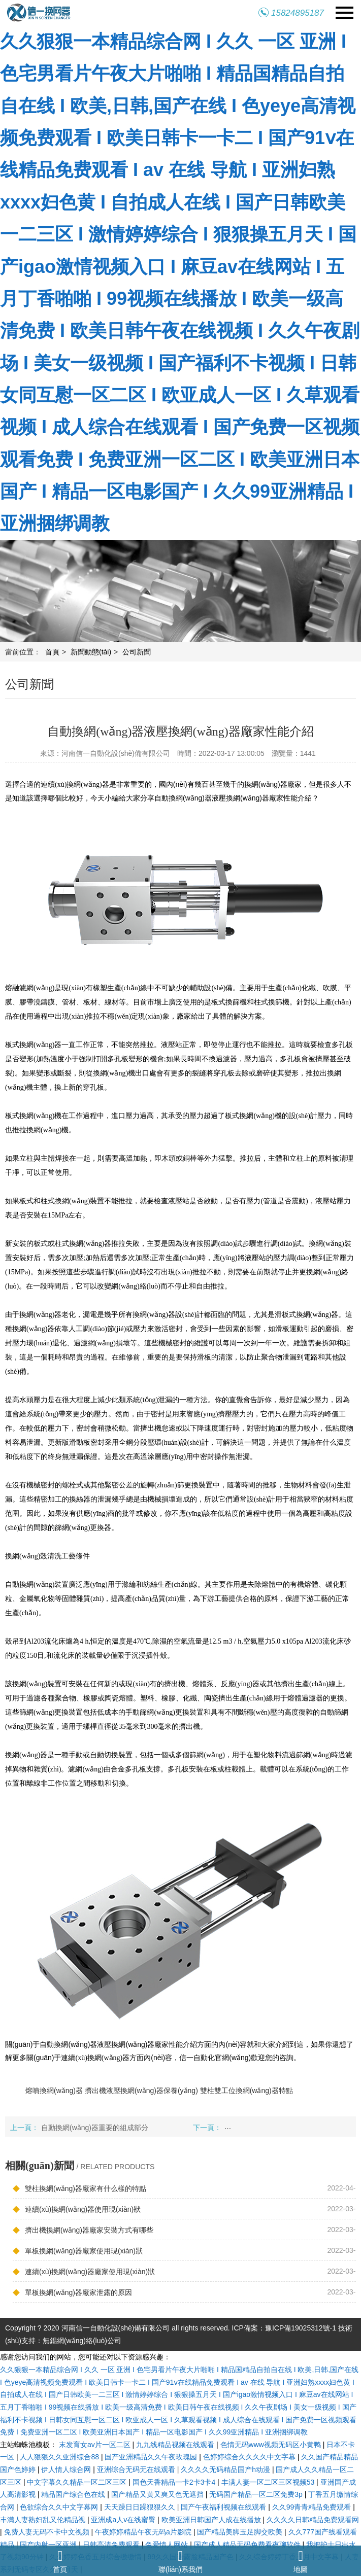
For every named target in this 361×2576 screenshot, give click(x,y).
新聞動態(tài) (91, 652)
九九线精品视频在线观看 (176, 2445)
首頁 (52, 652)
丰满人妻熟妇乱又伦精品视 (43, 2520)
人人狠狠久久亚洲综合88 (60, 2457)
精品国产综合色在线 (74, 2494)
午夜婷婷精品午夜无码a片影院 (144, 2532)
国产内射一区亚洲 (49, 2544)
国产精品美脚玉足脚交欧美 (240, 2532)
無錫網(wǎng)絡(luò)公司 (82, 2341)
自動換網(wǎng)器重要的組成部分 (94, 2128)
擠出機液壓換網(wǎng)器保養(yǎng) (141, 2090)
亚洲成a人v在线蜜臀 (124, 2520)
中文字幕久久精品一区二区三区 (77, 2482)
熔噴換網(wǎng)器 (54, 2090)
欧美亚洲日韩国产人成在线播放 (212, 2520)
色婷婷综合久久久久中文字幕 (250, 2457)
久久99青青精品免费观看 (312, 2507)
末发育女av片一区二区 (96, 2445)
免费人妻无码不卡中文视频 (47, 2532)
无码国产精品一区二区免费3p (256, 2494)
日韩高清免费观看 (112, 2544)
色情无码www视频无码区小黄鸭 (271, 2445)
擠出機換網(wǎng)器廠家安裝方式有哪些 (83, 2229)
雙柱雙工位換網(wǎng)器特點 (246, 2090)
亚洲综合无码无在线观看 (137, 2469)
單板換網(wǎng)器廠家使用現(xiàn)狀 (78, 2250)
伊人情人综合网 (67, 2469)
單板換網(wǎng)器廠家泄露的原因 (72, 2292)
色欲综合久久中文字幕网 (60, 2507)
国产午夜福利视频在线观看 (224, 2507)
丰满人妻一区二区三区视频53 (268, 2482)
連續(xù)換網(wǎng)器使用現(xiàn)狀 (77, 2209)
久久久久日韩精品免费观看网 (313, 2520)
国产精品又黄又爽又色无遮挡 (158, 2494)
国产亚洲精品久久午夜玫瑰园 (152, 2457)
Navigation (344, 13)
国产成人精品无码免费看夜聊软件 (248, 2544)
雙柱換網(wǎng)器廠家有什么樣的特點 (79, 2188)
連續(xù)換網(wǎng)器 (75, 784)
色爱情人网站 (167, 2544)
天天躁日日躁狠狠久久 (140, 2507)
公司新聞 (136, 652)
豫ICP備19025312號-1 (300, 2328)
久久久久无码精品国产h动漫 (226, 2469)
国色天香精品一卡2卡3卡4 (175, 2482)
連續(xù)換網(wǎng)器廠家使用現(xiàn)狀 (84, 2271)
